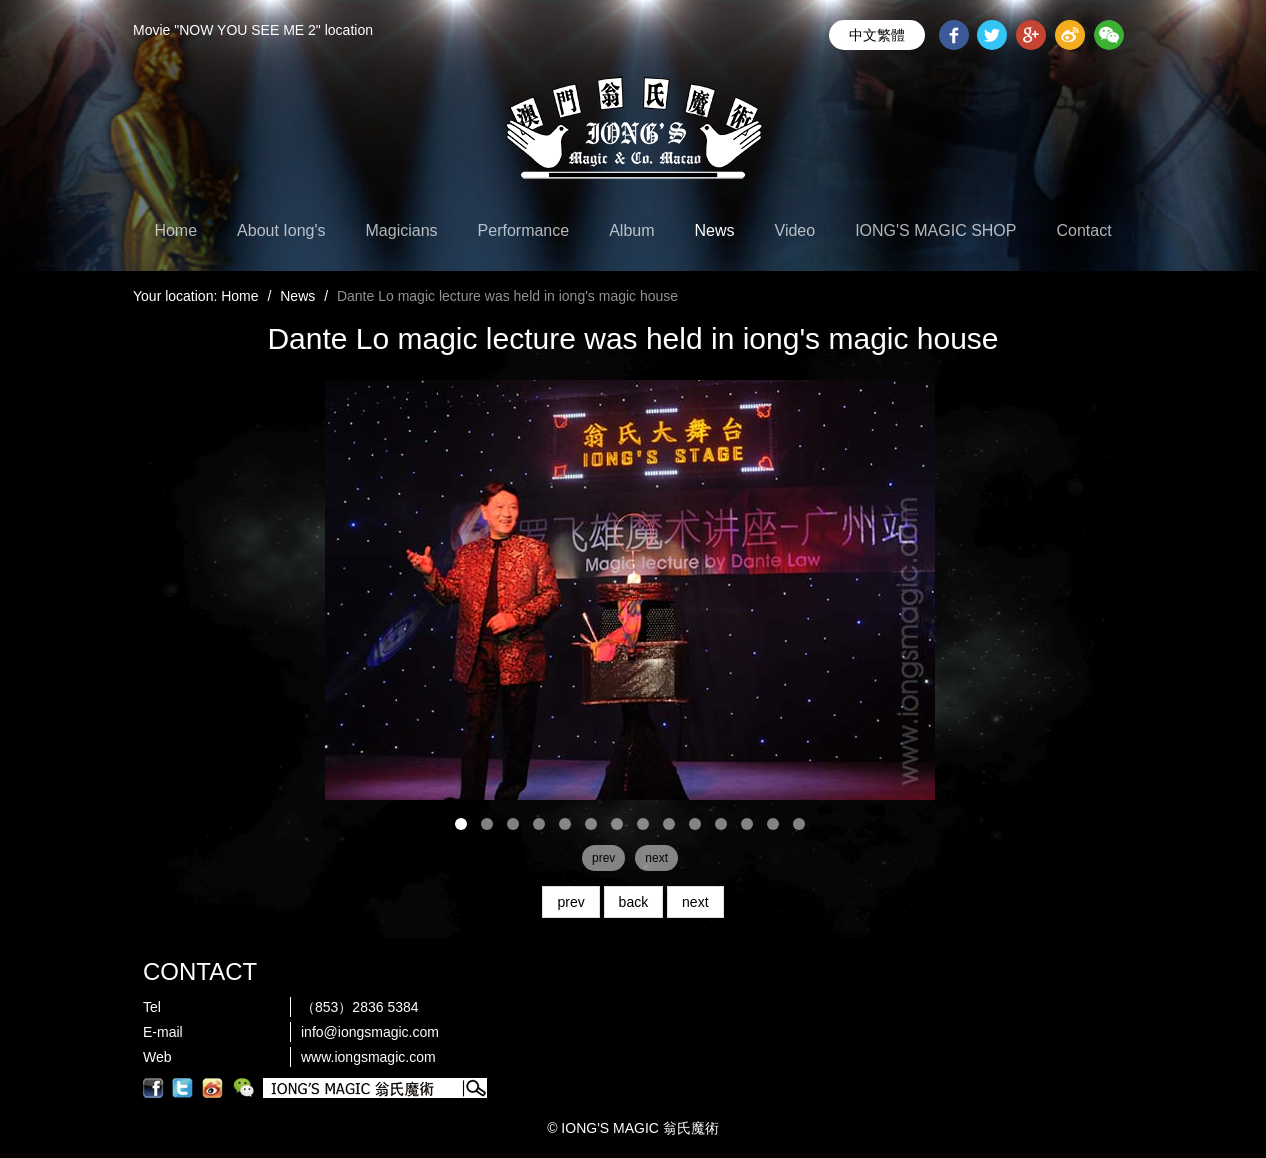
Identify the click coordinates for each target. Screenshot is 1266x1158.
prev (570, 902)
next (695, 902)
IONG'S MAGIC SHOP (935, 230)
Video (795, 230)
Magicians (402, 230)
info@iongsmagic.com (370, 1032)
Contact (1083, 230)
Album (631, 230)
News (715, 230)
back (634, 902)
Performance (524, 230)
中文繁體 (877, 35)
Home (175, 230)
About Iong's (281, 230)
